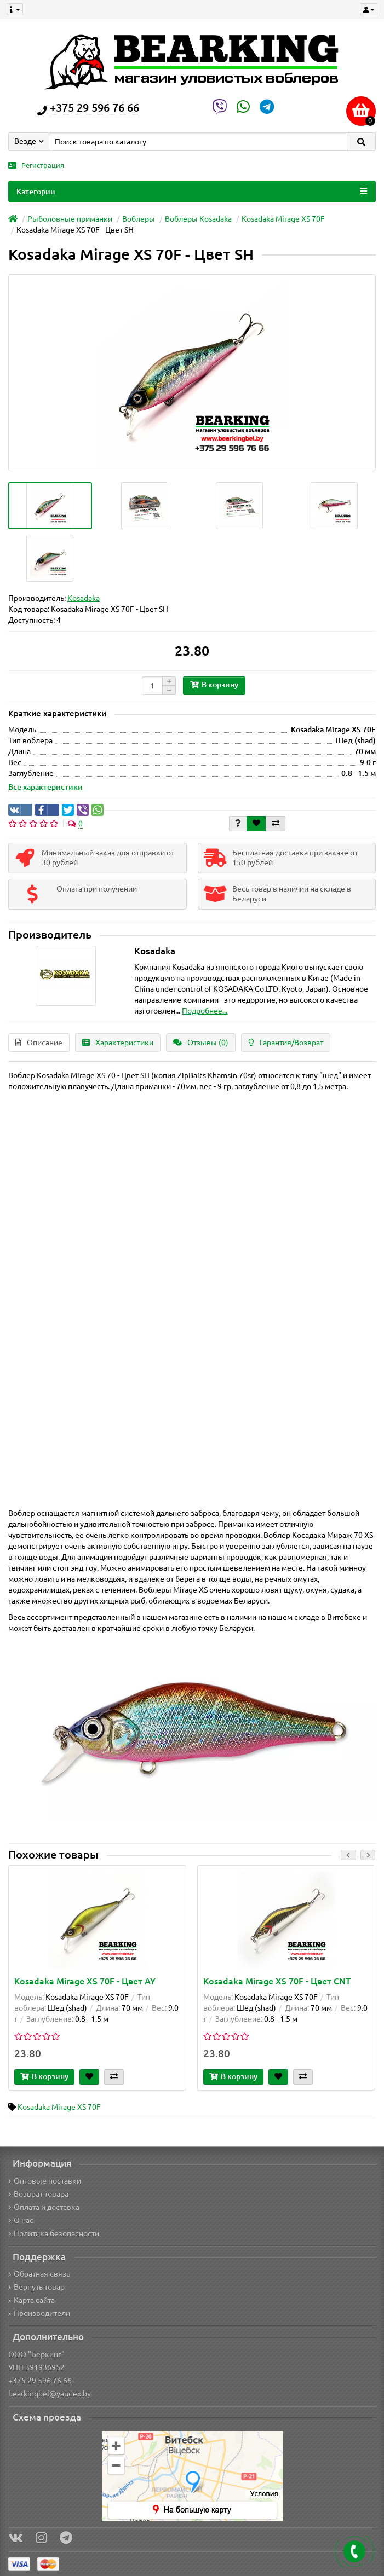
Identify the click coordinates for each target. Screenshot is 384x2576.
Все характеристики (45, 787)
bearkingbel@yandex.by (49, 2393)
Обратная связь (39, 2274)
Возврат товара (38, 2194)
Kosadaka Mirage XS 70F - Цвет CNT (277, 1981)
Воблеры (138, 219)
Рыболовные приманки (69, 219)
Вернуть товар (36, 2287)
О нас (20, 2220)
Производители (39, 2313)
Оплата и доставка (43, 2207)
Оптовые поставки (44, 2180)
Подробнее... (204, 1010)
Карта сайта (31, 2300)
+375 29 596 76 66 (40, 2380)
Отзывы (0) (200, 1042)
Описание (38, 1042)
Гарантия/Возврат (285, 1042)
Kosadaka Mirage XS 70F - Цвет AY (85, 1981)
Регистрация (36, 165)
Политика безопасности (53, 2233)
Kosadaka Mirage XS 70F (283, 219)
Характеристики (117, 1042)
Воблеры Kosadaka (198, 219)
